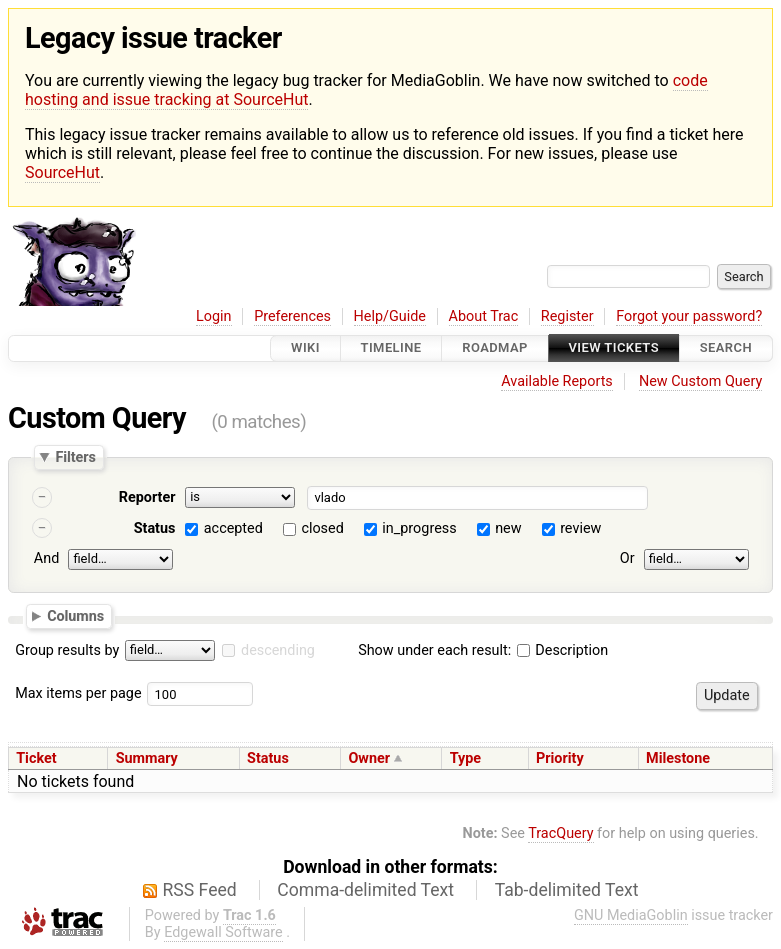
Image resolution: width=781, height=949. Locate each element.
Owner (369, 758)
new (508, 528)
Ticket (36, 758)
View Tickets (614, 348)
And (46, 558)
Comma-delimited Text (365, 890)
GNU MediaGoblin (631, 915)
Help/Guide (390, 316)
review (580, 528)
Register (567, 316)
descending (278, 650)
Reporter (147, 497)
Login (214, 316)
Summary (147, 758)
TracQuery (560, 833)
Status (155, 528)
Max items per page (78, 693)
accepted (233, 528)
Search (726, 348)
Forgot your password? (689, 316)
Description (562, 650)
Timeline (391, 348)
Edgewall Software (223, 932)
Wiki (305, 348)
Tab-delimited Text (567, 890)
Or (627, 558)
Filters (75, 457)
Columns (75, 616)
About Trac (484, 316)
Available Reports (557, 381)
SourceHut (62, 172)
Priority (560, 758)
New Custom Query (700, 381)
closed (322, 528)
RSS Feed (200, 890)
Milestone (678, 758)
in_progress (419, 528)
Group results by (67, 650)
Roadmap (495, 348)
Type (465, 758)
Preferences (292, 316)
